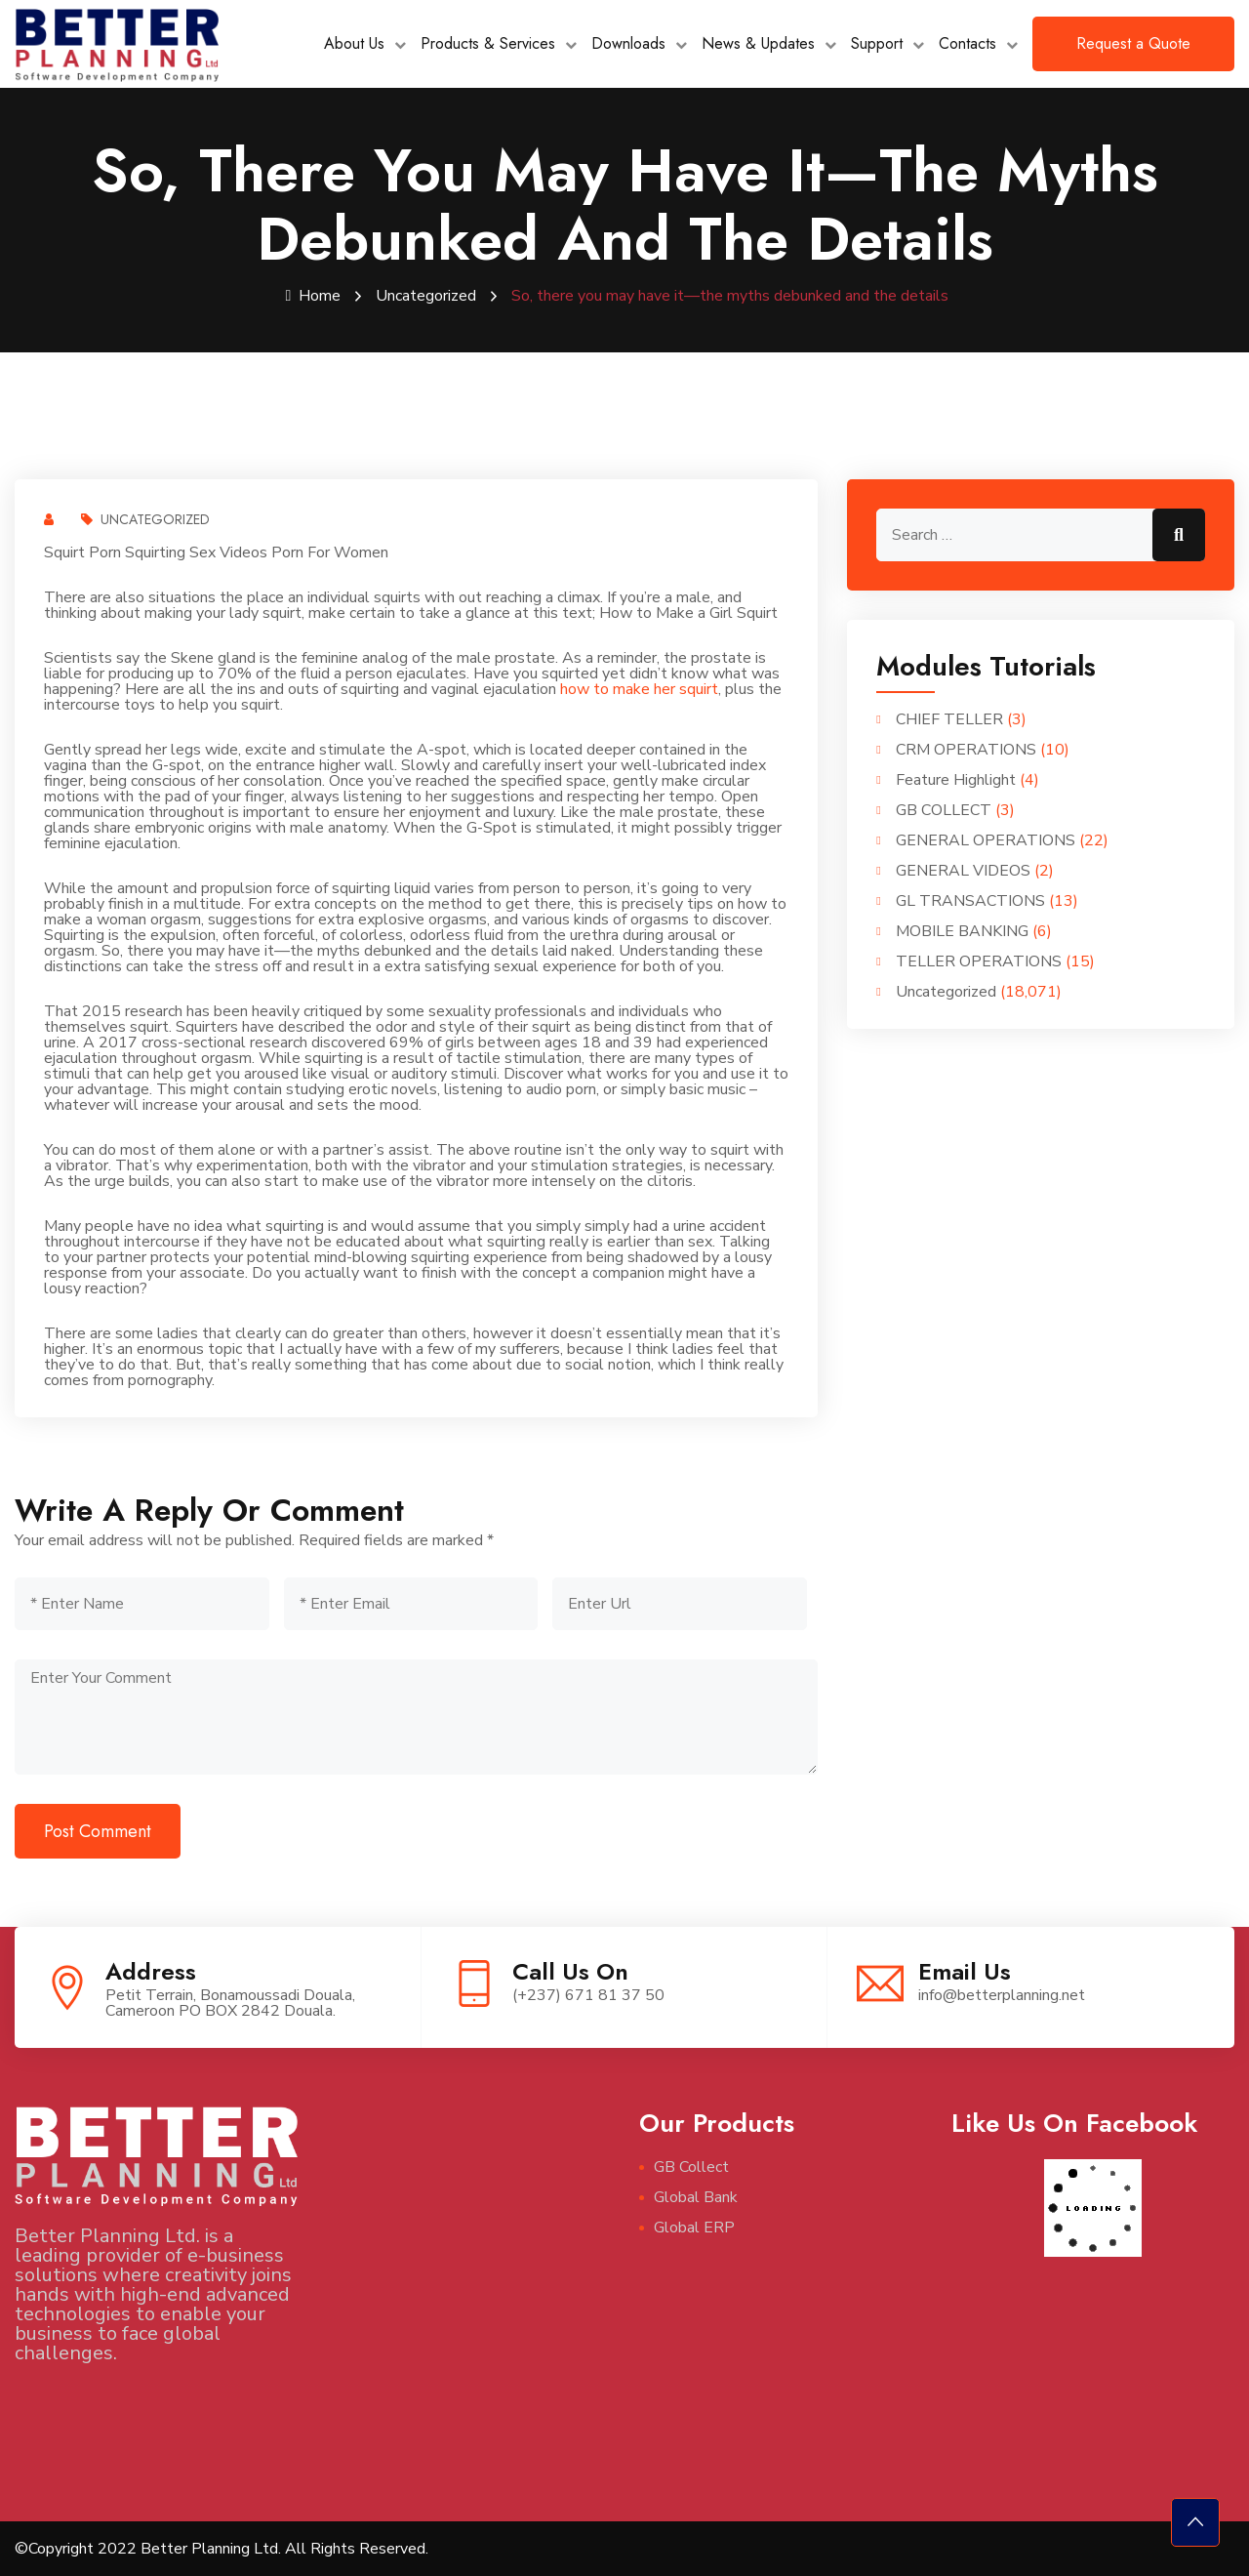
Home (314, 296)
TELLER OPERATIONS (979, 961)
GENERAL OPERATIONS (985, 840)
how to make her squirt (639, 689)
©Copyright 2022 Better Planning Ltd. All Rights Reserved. (221, 2548)
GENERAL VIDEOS (963, 870)
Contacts (967, 43)
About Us (354, 43)
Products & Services (488, 43)
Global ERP (694, 2227)
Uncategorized (426, 296)
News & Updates (758, 43)
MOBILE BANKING (962, 931)
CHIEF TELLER (949, 719)
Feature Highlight (956, 780)
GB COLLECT (943, 810)
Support (877, 43)
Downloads (628, 43)
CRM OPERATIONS (966, 749)
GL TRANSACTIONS (970, 901)
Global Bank (696, 2197)
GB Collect (691, 2167)
